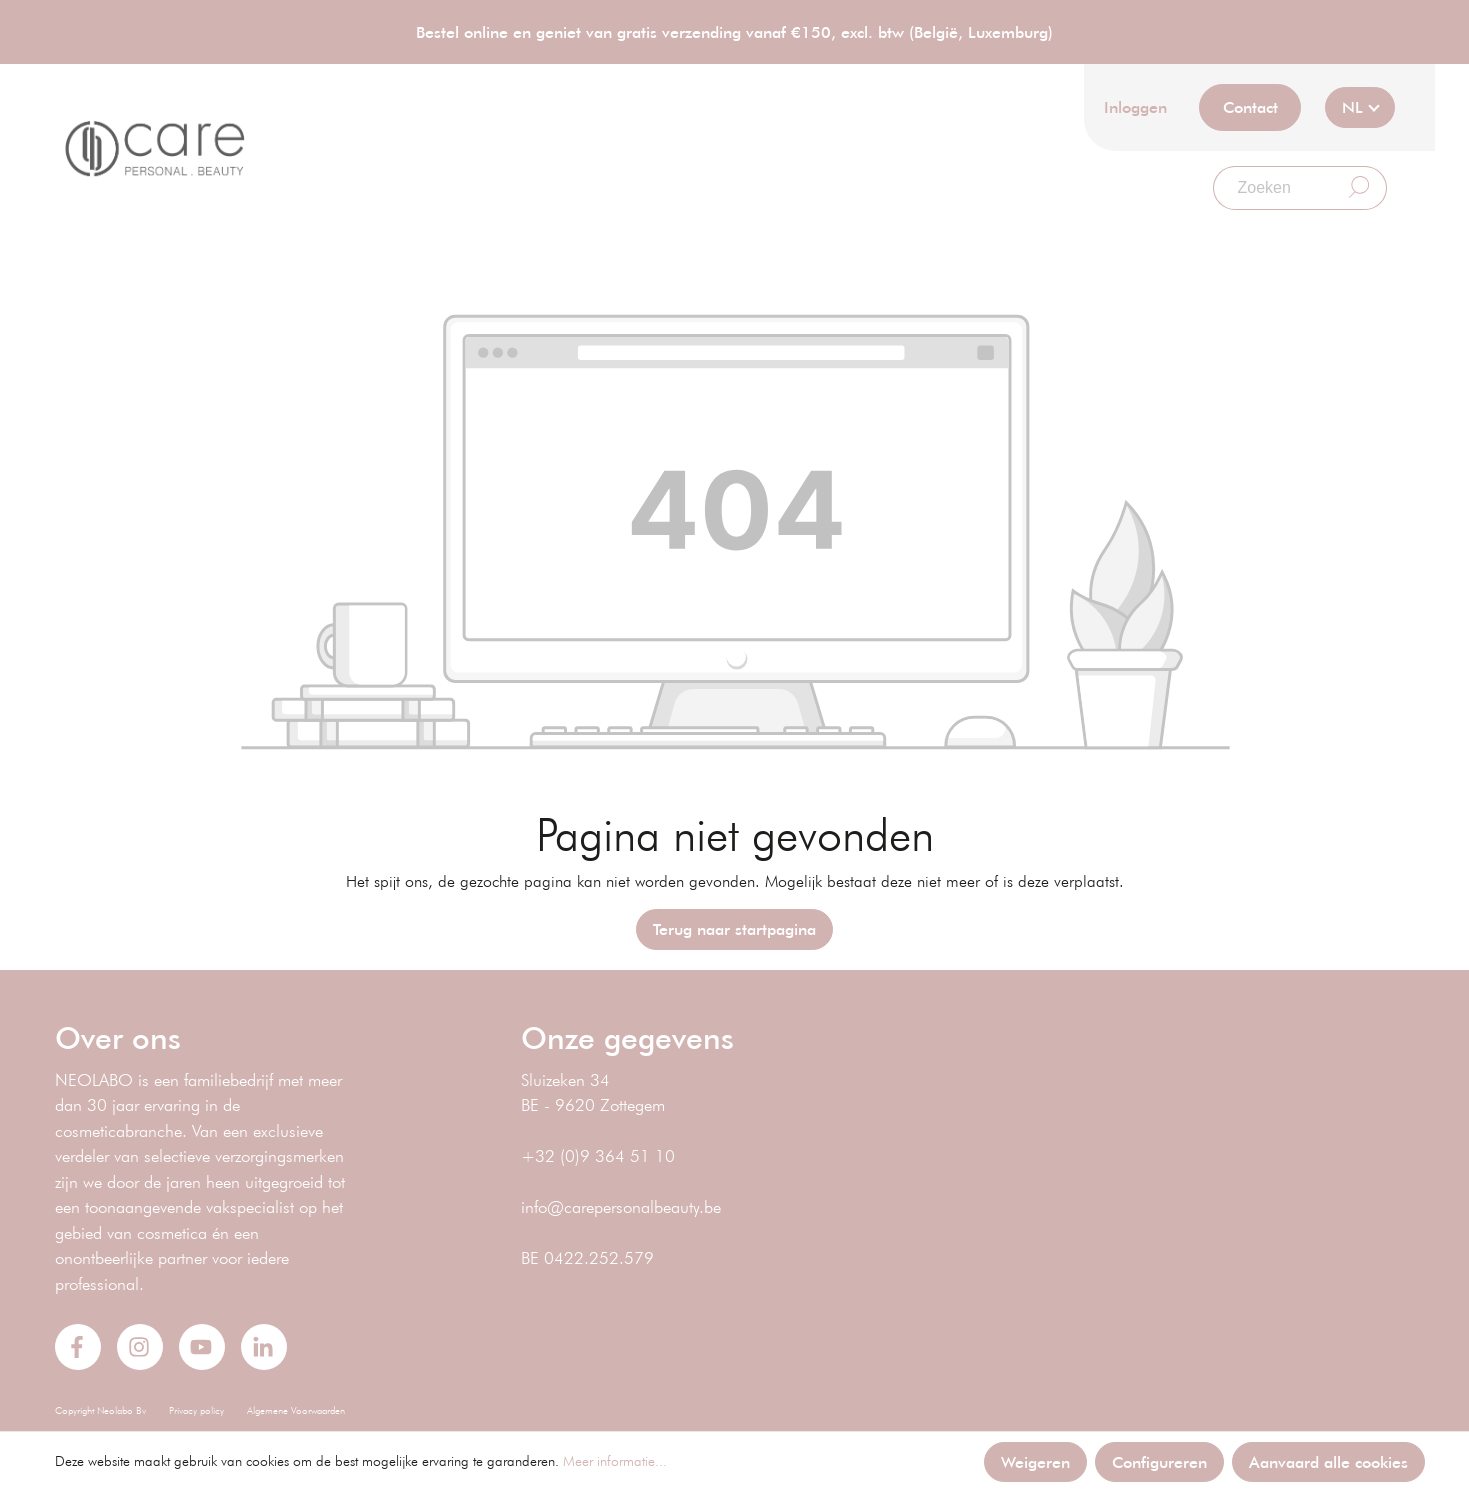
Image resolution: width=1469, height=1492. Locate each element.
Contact (1250, 106)
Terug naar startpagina (734, 928)
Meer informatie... (615, 1461)
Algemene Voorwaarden (296, 1410)
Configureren (1159, 1461)
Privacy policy (196, 1410)
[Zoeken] (1273, 188)
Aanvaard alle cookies (1328, 1461)
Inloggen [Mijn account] (1135, 106)
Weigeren (1035, 1461)
